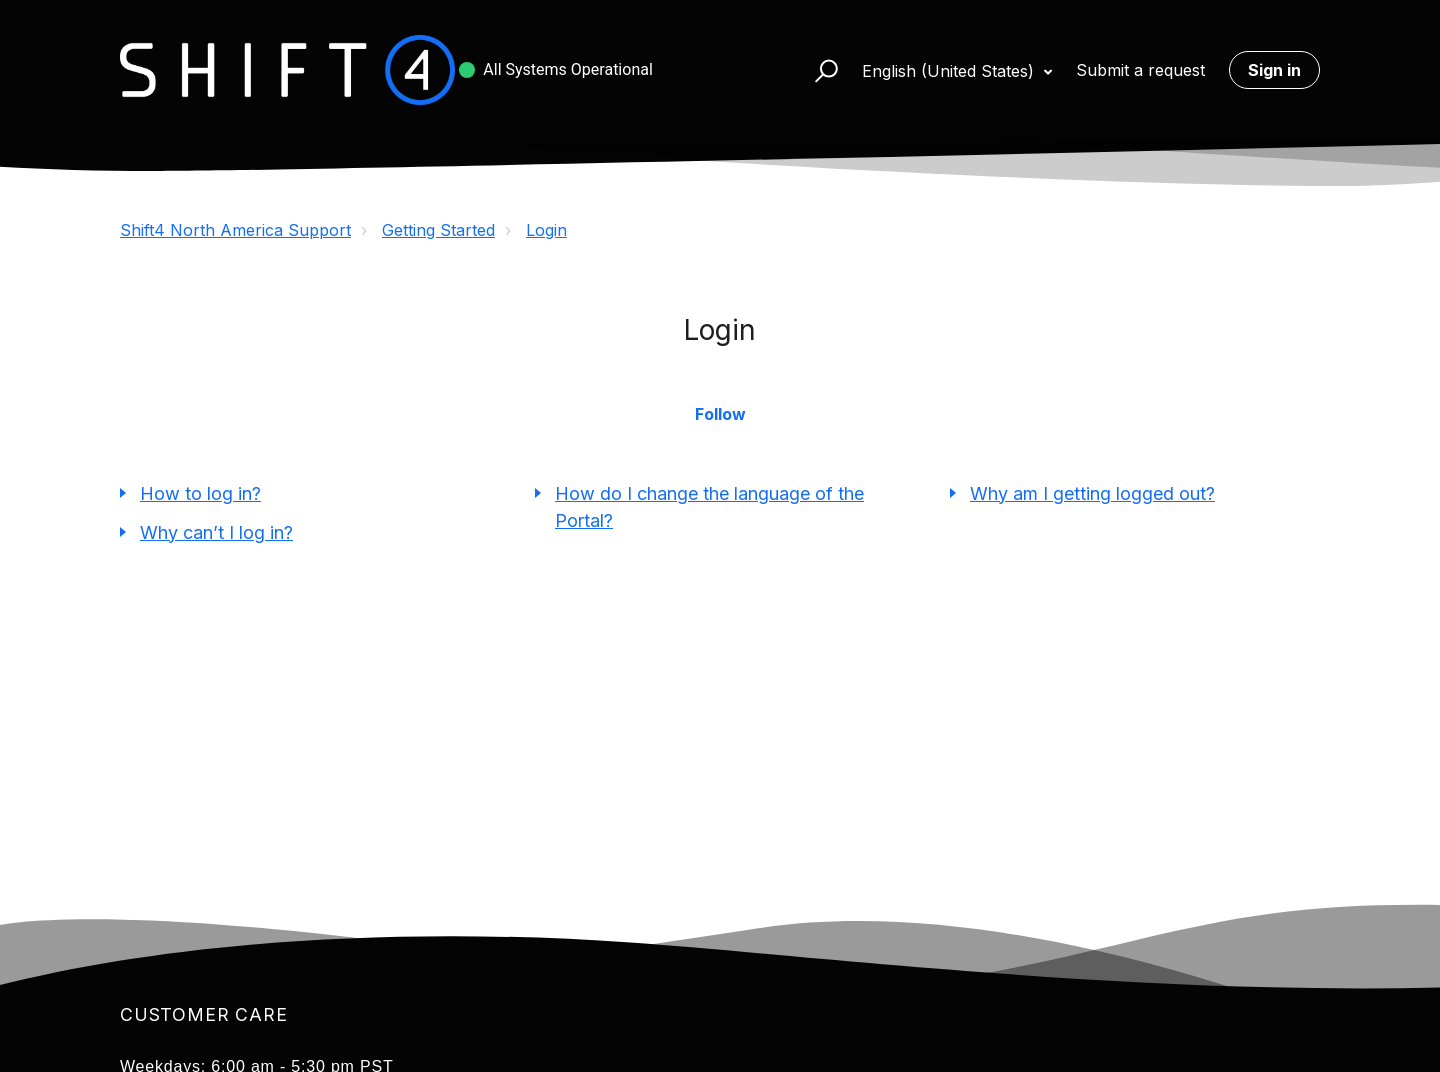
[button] (817, 70)
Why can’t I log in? (216, 532)
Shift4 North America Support (235, 230)
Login (546, 230)
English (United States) (950, 71)
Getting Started (438, 230)
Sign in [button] (1274, 70)
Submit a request (1140, 70)
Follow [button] (720, 414)
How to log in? (200, 493)
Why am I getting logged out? (1092, 493)
